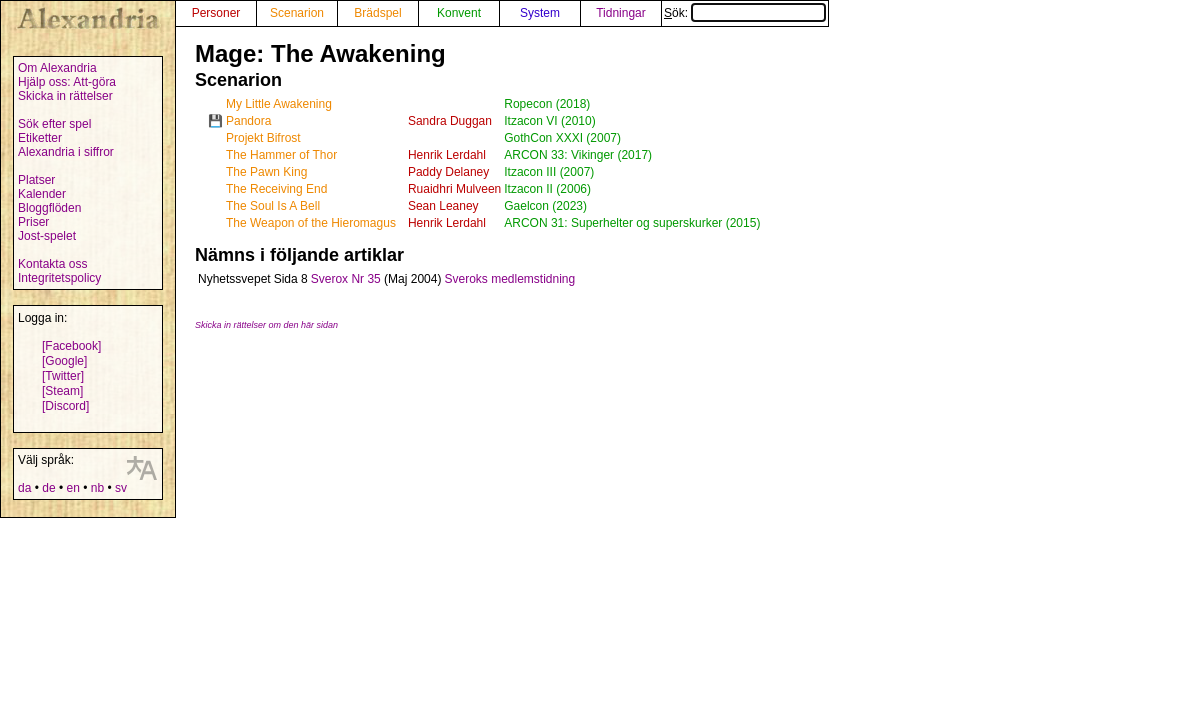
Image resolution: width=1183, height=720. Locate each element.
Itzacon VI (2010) (549, 121)
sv (121, 488)
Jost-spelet (47, 236)
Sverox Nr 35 (346, 279)
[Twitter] (63, 376)
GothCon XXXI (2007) (562, 138)
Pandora (248, 121)
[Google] (64, 361)
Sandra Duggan (450, 121)
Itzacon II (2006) (547, 189)
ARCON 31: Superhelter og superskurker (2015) (632, 223)
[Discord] (65, 406)
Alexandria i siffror (66, 152)
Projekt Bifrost (263, 138)
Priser (33, 222)
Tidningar (621, 13)
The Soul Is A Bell (273, 206)
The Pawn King (266, 172)
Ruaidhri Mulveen (454, 189)
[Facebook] (71, 346)
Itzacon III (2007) (549, 172)
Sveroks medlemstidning (509, 279)
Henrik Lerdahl (447, 155)
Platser (36, 180)
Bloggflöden (49, 208)
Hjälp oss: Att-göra (67, 82)
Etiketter (40, 138)
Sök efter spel (54, 124)
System (540, 13)
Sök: (745, 13)
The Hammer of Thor (281, 155)
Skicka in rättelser (65, 96)
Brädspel (377, 13)
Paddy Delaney (448, 172)
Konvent (459, 13)
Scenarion (297, 13)
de (48, 488)
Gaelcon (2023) (545, 206)
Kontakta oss (52, 264)
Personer (216, 13)
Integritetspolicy (59, 278)
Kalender (42, 194)
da (24, 488)
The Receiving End (276, 189)
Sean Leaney (443, 206)
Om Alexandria (57, 68)
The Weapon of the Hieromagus (311, 223)
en (72, 488)
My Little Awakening (279, 104)
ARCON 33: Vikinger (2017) (578, 155)
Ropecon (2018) (547, 104)
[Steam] (62, 391)
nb (97, 488)
